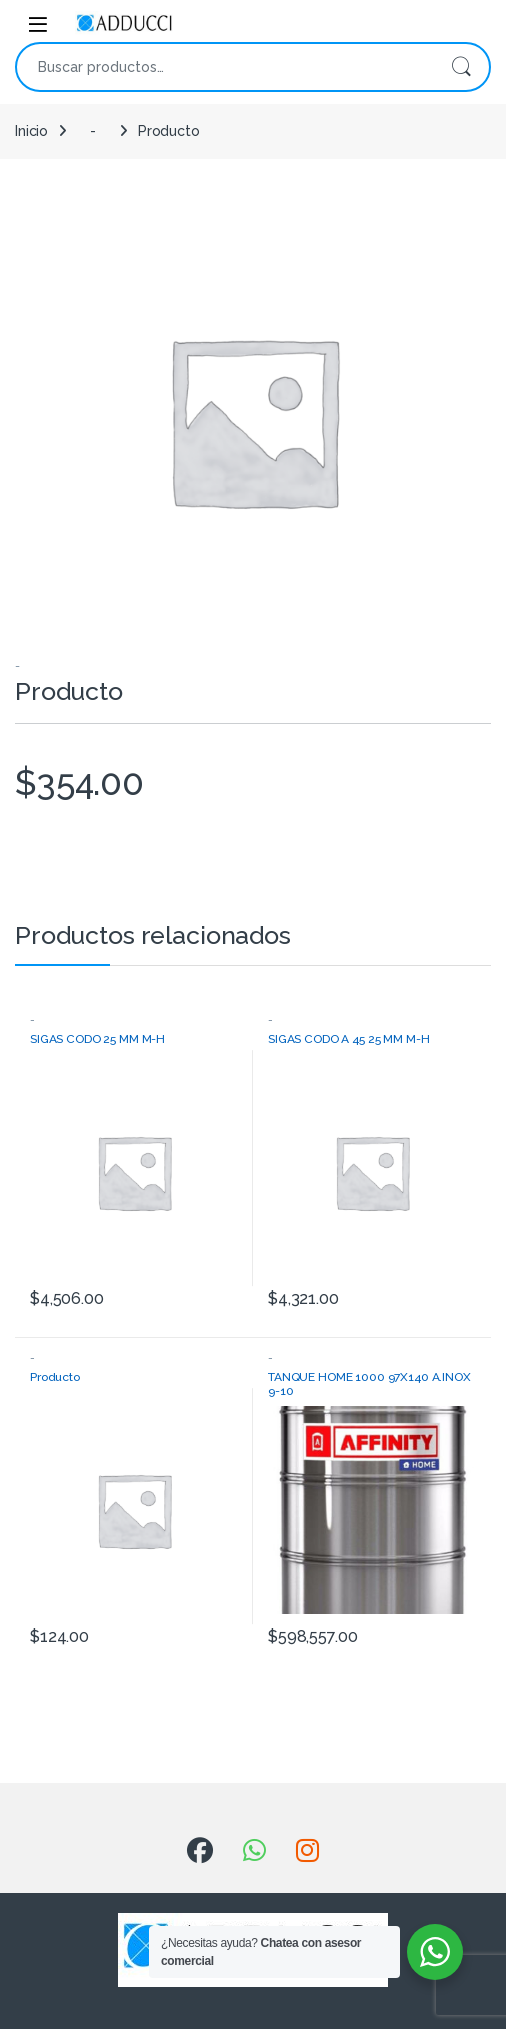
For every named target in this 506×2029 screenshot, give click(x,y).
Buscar (461, 67)
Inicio (31, 131)
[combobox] (225, 67)
